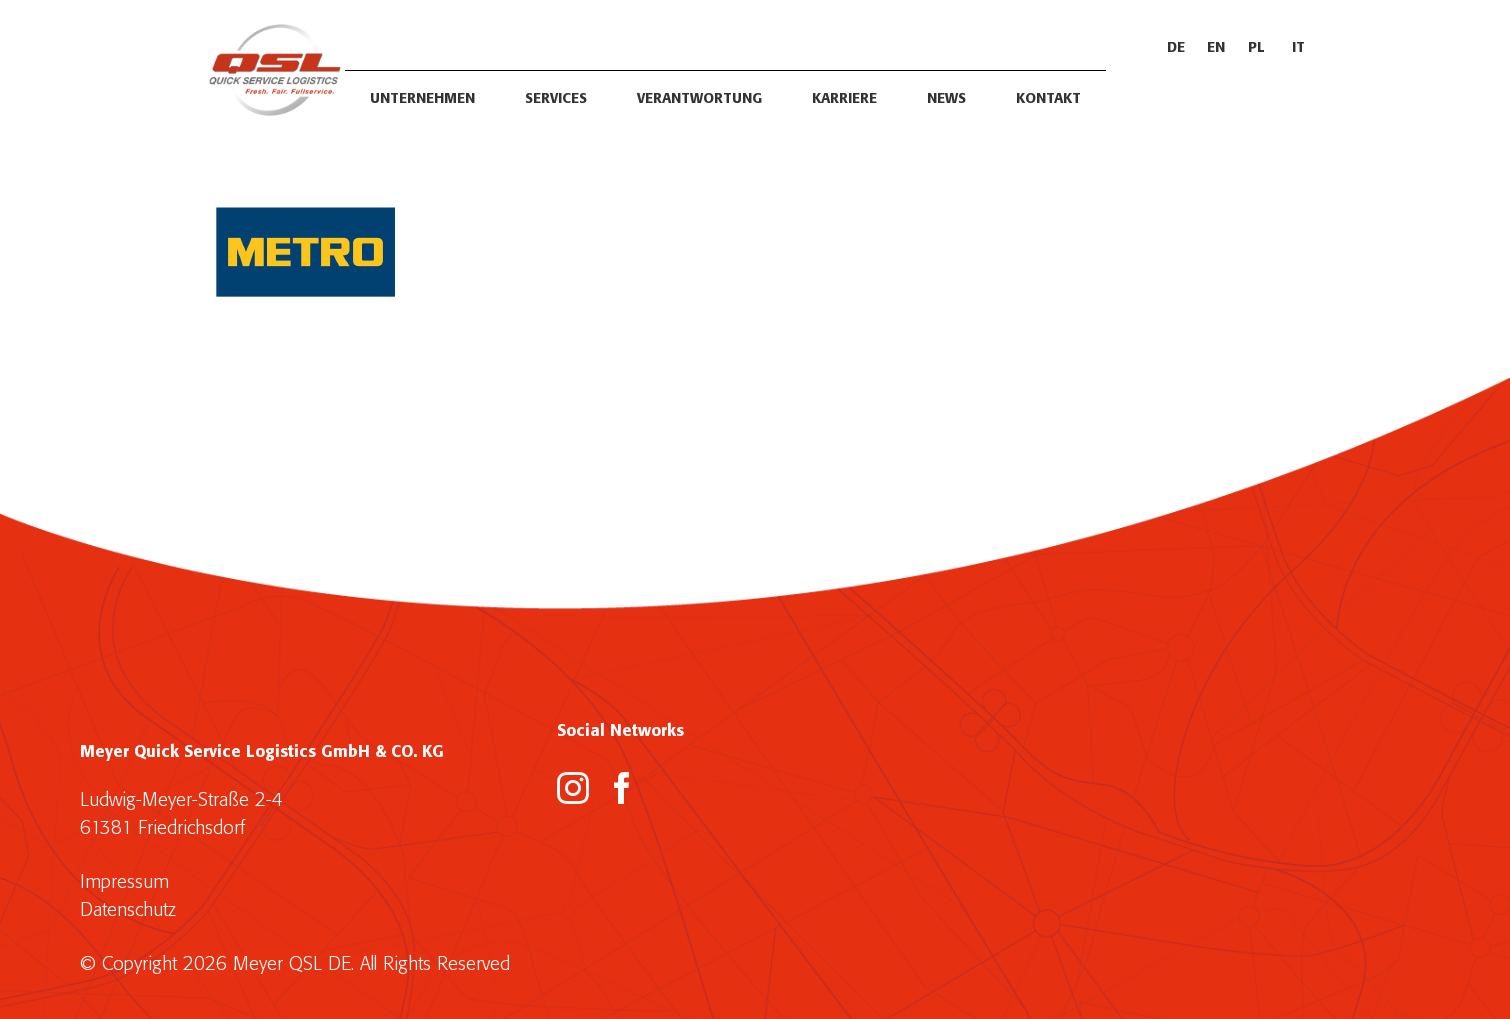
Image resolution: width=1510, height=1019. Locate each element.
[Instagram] (573, 788)
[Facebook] (622, 788)
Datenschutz (128, 910)
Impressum (124, 882)
